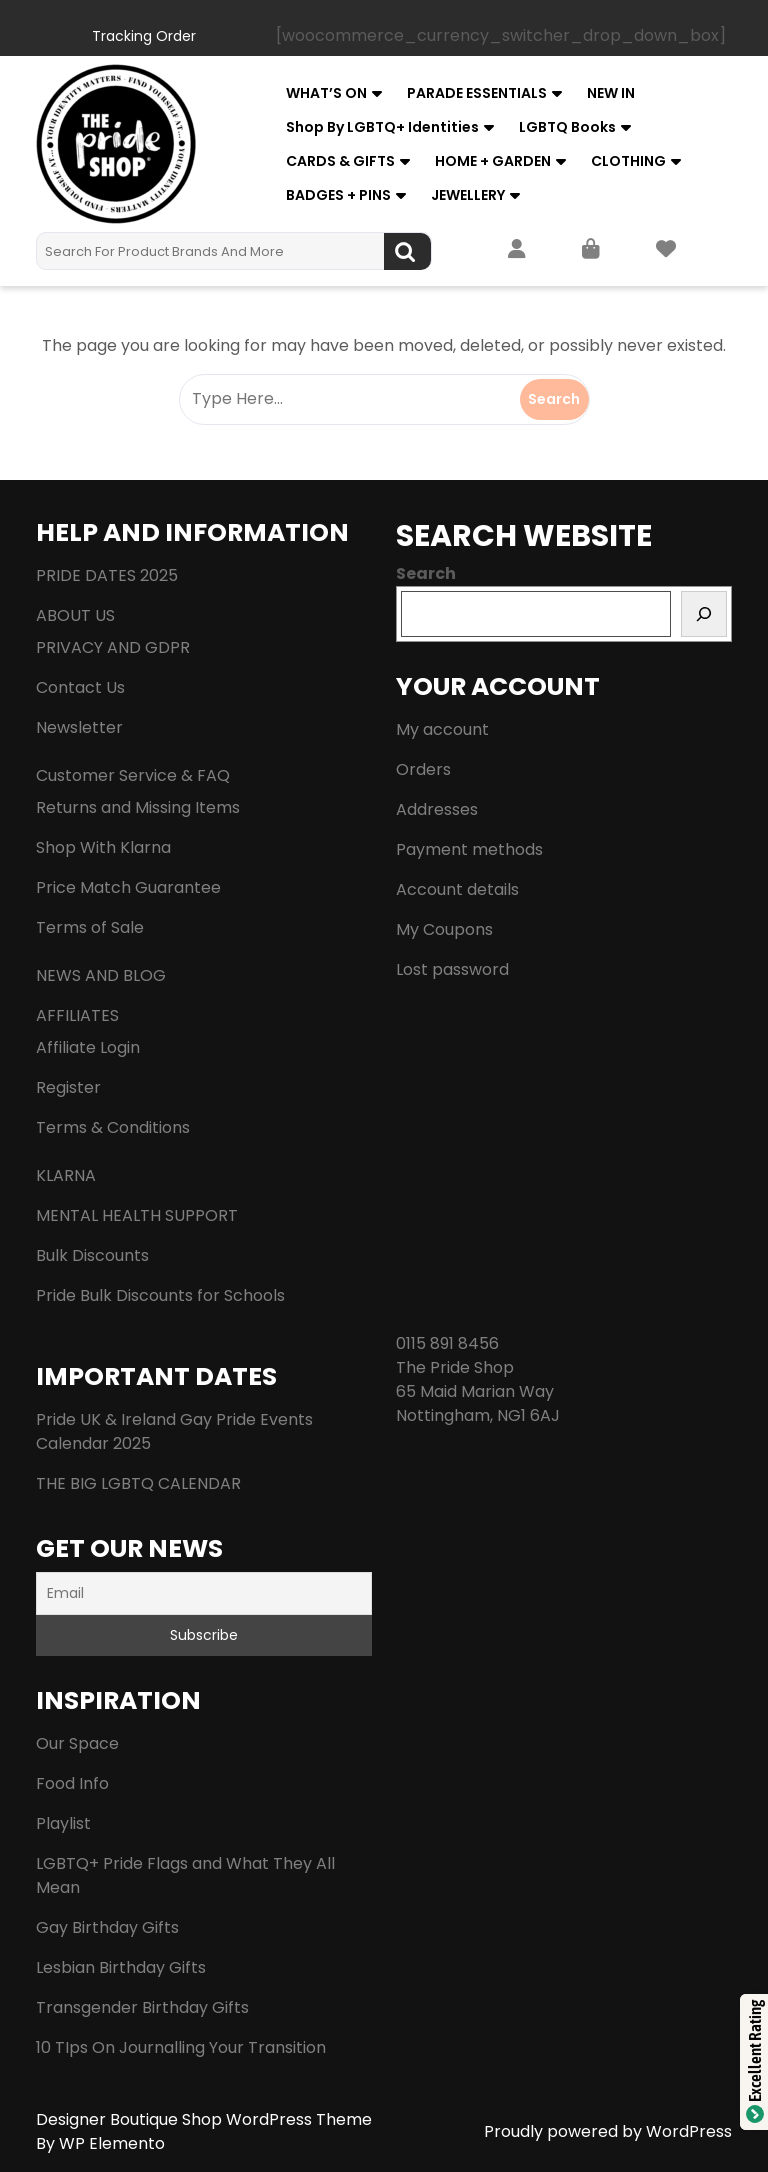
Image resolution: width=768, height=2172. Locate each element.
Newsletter (79, 727)
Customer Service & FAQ (133, 775)
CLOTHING (628, 161)
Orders (423, 769)
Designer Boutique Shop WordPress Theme (204, 2119)
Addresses (437, 809)
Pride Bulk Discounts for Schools (160, 1295)
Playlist (63, 1823)
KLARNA (66, 1175)
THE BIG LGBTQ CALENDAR (138, 1483)
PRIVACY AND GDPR (113, 647)
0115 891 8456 (447, 1343)
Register (68, 1087)
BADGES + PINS (338, 195)
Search (407, 251)
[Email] (204, 1593)
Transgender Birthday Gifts (142, 2007)
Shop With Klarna (103, 847)
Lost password (452, 969)
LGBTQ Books (567, 127)
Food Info (72, 1783)
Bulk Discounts (92, 1255)
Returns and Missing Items (138, 807)
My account (442, 729)
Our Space (77, 1743)
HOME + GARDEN (493, 161)
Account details (457, 889)
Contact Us (80, 687)
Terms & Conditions (113, 1127)
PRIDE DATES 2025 (107, 575)
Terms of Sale (90, 927)
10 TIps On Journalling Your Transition (181, 2047)
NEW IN (611, 93)
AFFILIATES (77, 1015)
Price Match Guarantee (128, 887)
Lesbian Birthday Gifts (121, 1967)
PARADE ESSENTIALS (477, 93)
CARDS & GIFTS (340, 161)
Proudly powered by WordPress (608, 2131)
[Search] (704, 614)
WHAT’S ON (326, 93)
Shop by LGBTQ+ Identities (382, 127)
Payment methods (469, 849)
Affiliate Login (88, 1047)
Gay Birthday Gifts (107, 1927)
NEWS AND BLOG (101, 975)
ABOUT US (75, 615)
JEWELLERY (468, 195)
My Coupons (444, 929)
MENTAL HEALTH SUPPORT (137, 1215)
